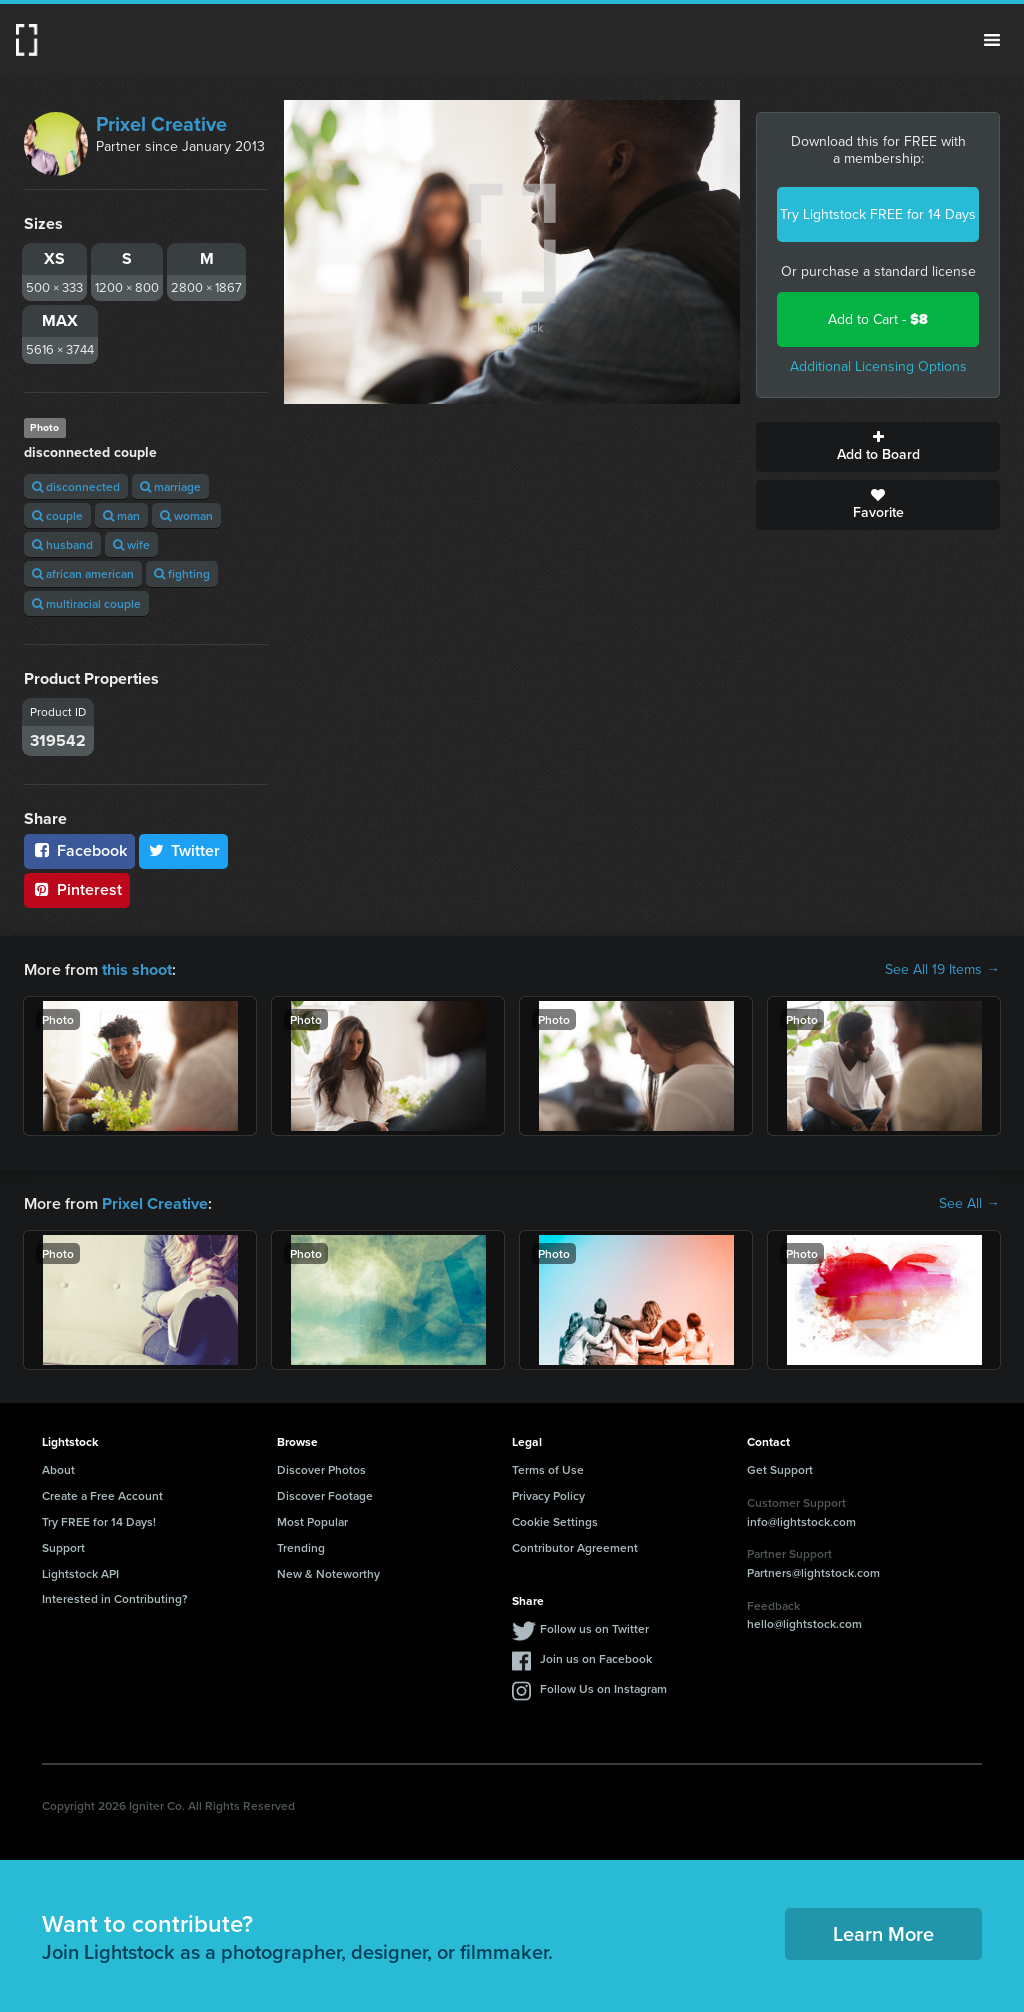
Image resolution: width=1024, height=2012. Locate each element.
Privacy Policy (548, 1495)
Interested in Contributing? (115, 1598)
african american (83, 573)
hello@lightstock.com (804, 1623)
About (58, 1469)
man (121, 515)
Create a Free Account (102, 1495)
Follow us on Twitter (594, 1628)
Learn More (883, 1933)
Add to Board (878, 447)
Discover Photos (321, 1469)
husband (62, 544)
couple (57, 515)
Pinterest (77, 889)
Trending (301, 1546)
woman (186, 515)
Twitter (184, 850)
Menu (992, 40)
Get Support (780, 1469)
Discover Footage (325, 1495)
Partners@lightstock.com (813, 1572)
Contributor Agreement (575, 1546)
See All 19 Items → (942, 970)
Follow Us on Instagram (603, 1688)
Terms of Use (548, 1469)
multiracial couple (86, 603)
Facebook (79, 850)
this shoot (137, 969)
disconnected (76, 486)
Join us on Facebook (596, 1658)
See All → (969, 1204)
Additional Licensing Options (878, 366)
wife (131, 544)
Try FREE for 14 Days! (99, 1521)
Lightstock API (80, 1572)
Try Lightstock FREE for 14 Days (878, 214)
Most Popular (312, 1521)
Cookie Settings (555, 1521)
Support (63, 1546)
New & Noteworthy (328, 1572)
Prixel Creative (161, 124)
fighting (182, 573)
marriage (170, 486)
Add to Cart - (878, 319)
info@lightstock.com (801, 1520)
